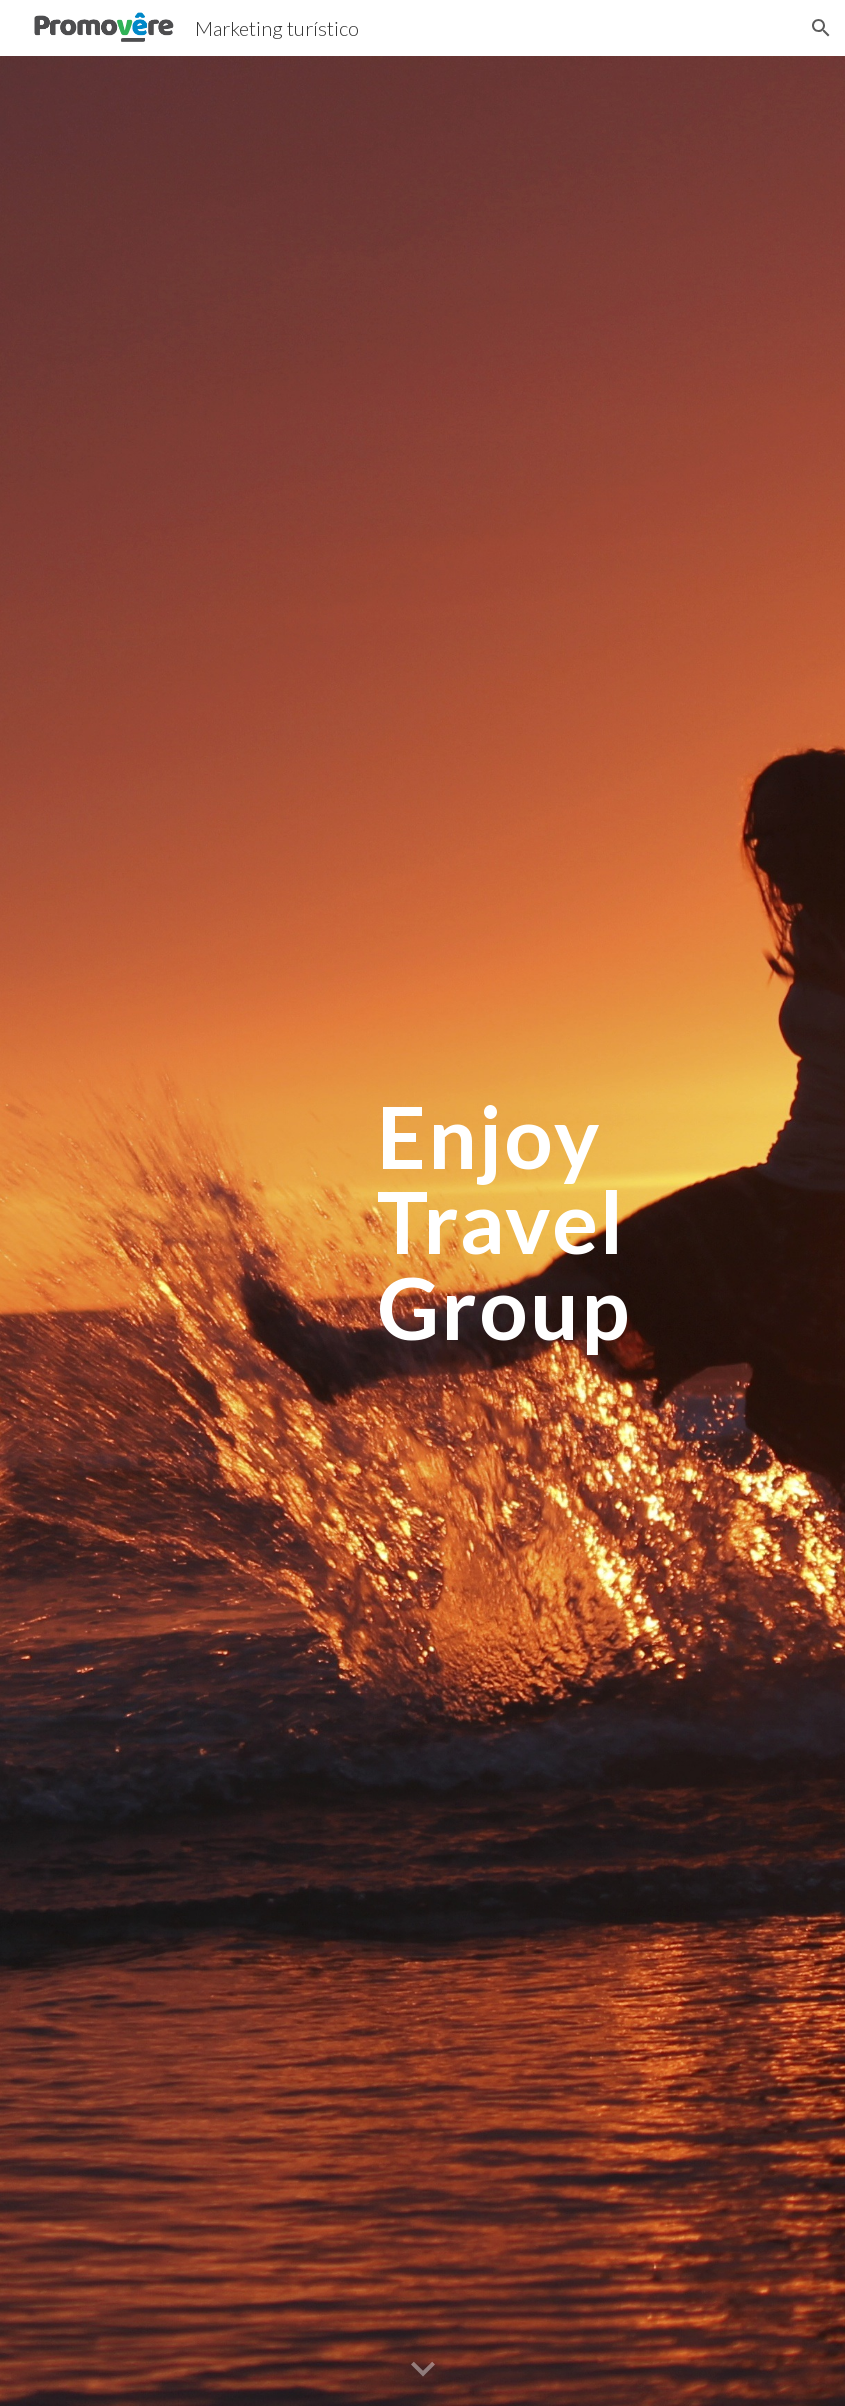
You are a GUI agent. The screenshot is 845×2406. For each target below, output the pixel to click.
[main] (547, 1231)
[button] (821, 28)
